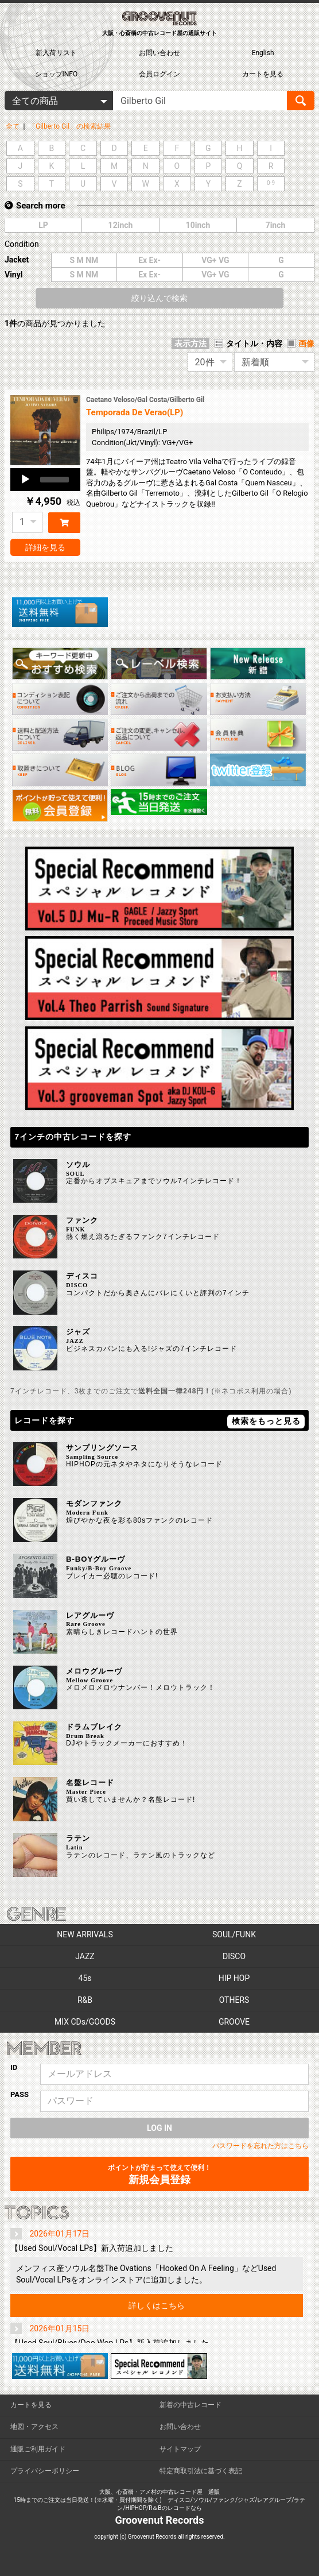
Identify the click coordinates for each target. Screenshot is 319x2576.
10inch (198, 225)
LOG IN (159, 2128)
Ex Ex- (149, 260)
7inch (276, 225)
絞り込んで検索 (159, 298)
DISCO (234, 1956)
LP (43, 225)
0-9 (271, 183)
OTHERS (234, 2000)
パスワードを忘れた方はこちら (260, 2146)
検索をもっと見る (266, 1421)
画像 (306, 343)
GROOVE (234, 2021)
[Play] (25, 479)
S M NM (83, 260)
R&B (84, 2000)
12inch (120, 225)
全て (13, 126)
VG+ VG (215, 260)
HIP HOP (234, 1978)
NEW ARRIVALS (84, 1934)
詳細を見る (45, 547)
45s (85, 1978)
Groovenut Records (159, 2520)
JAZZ (84, 1956)
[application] (45, 479)
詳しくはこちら (157, 2305)
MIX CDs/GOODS (85, 2021)
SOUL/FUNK (234, 1934)
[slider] (54, 479)
